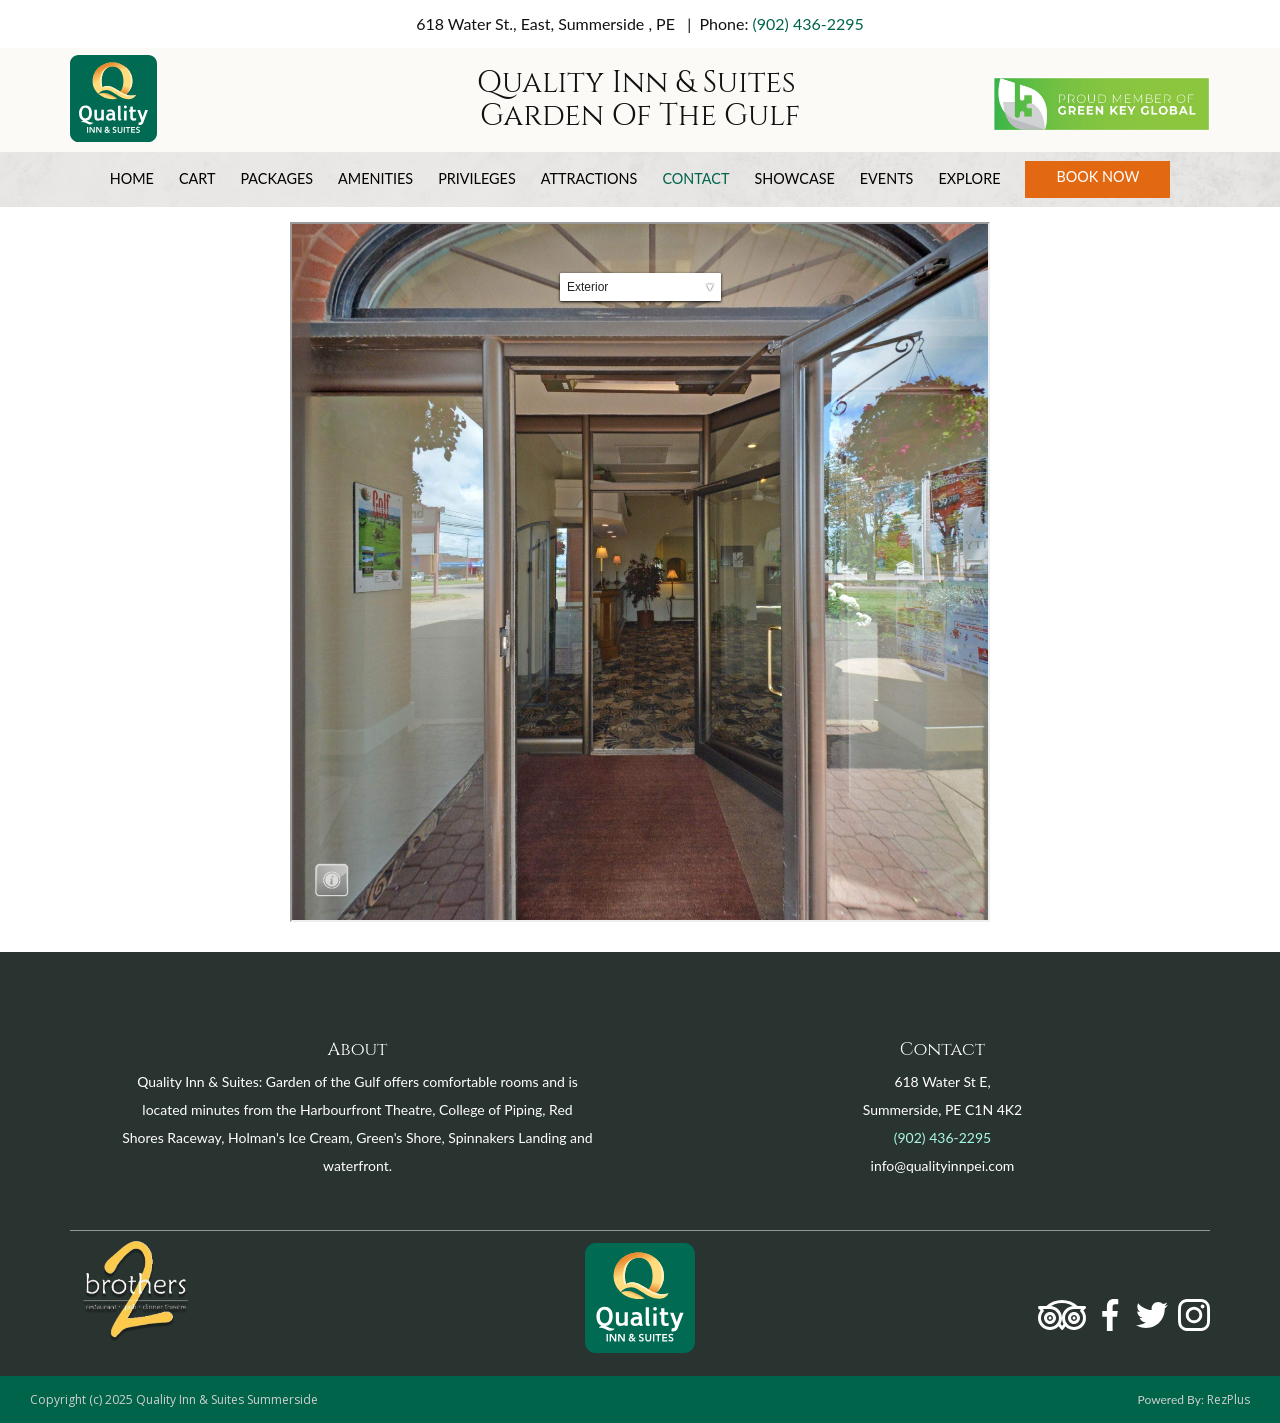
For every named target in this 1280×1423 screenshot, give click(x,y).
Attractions (589, 178)
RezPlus (1228, 1399)
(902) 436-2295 (807, 23)
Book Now (1097, 176)
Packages (276, 178)
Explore (969, 178)
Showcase (794, 178)
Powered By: (1172, 1399)
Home (132, 178)
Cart (197, 178)
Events (887, 178)
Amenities (375, 178)
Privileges (477, 178)
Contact (695, 178)
